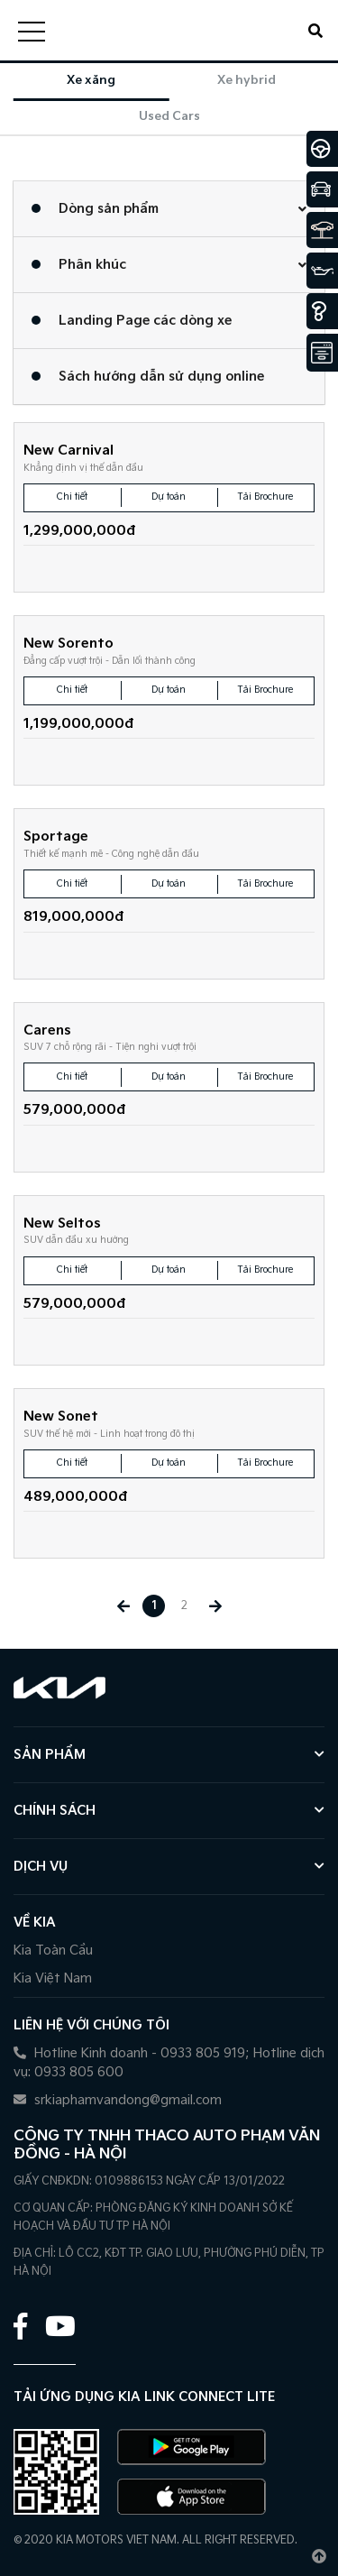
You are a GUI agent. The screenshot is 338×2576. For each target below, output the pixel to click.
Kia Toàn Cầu (53, 1950)
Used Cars (169, 116)
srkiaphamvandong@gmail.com (118, 2100)
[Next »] (215, 1606)
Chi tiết (72, 497)
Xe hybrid (246, 80)
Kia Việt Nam (53, 1978)
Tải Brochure (265, 497)
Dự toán (168, 497)
